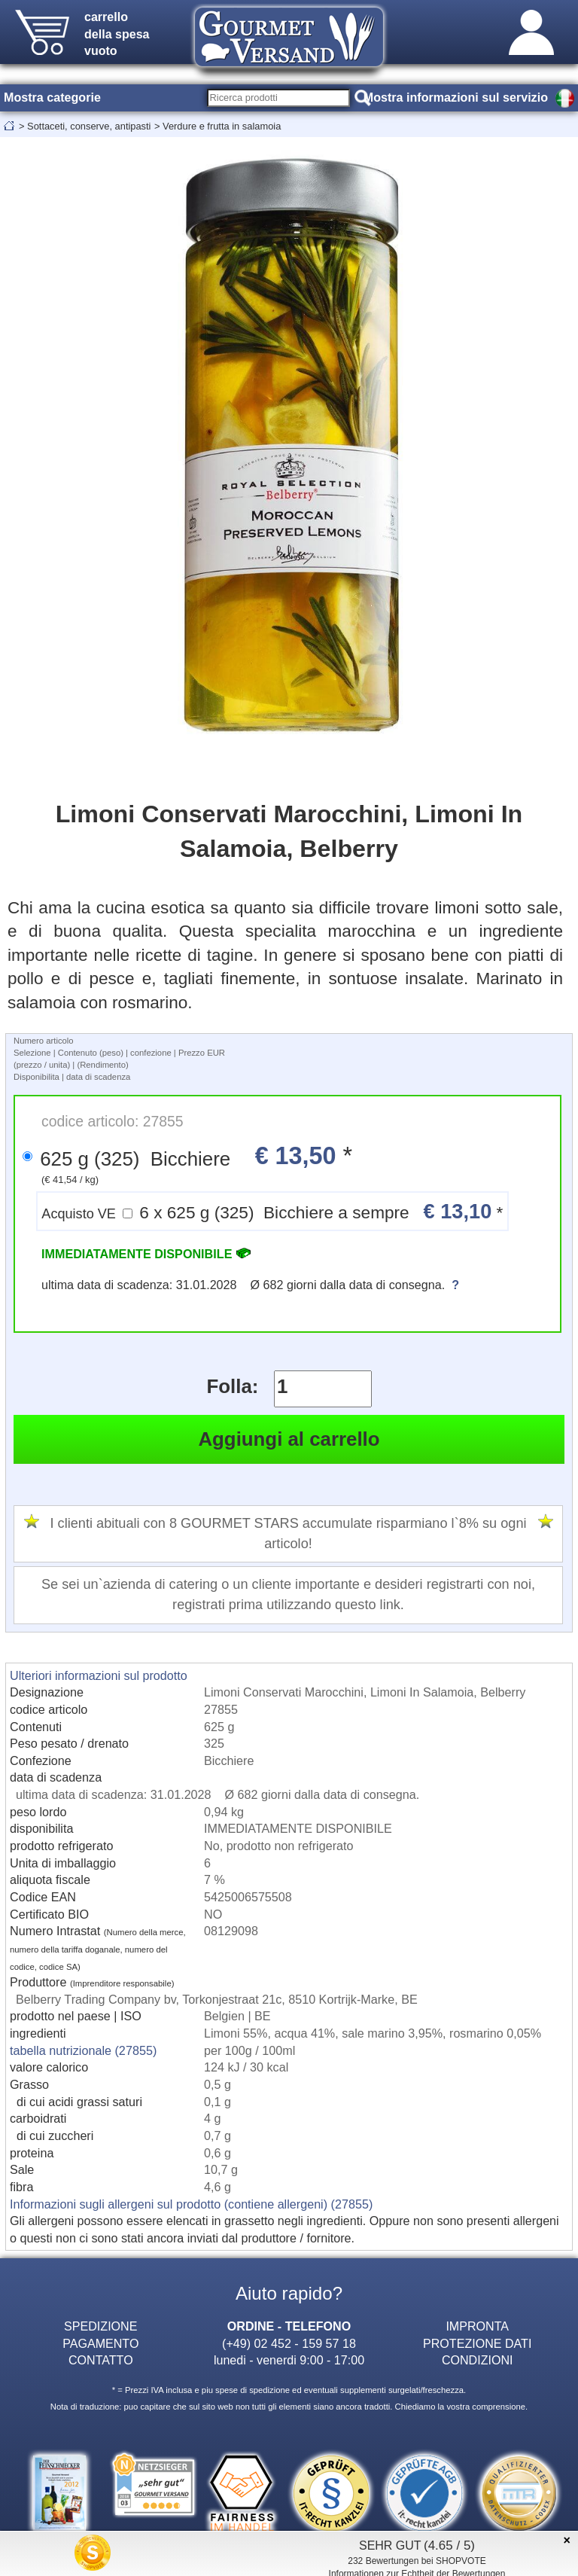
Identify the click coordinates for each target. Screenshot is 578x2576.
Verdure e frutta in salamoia (222, 126)
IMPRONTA (477, 2326)
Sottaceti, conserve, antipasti (89, 126)
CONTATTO (100, 2360)
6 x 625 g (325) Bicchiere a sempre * (272, 1211)
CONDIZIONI (477, 2360)
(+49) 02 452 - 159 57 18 (289, 2343)
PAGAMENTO (100, 2343)
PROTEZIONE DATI (477, 2343)
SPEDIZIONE (100, 2326)
